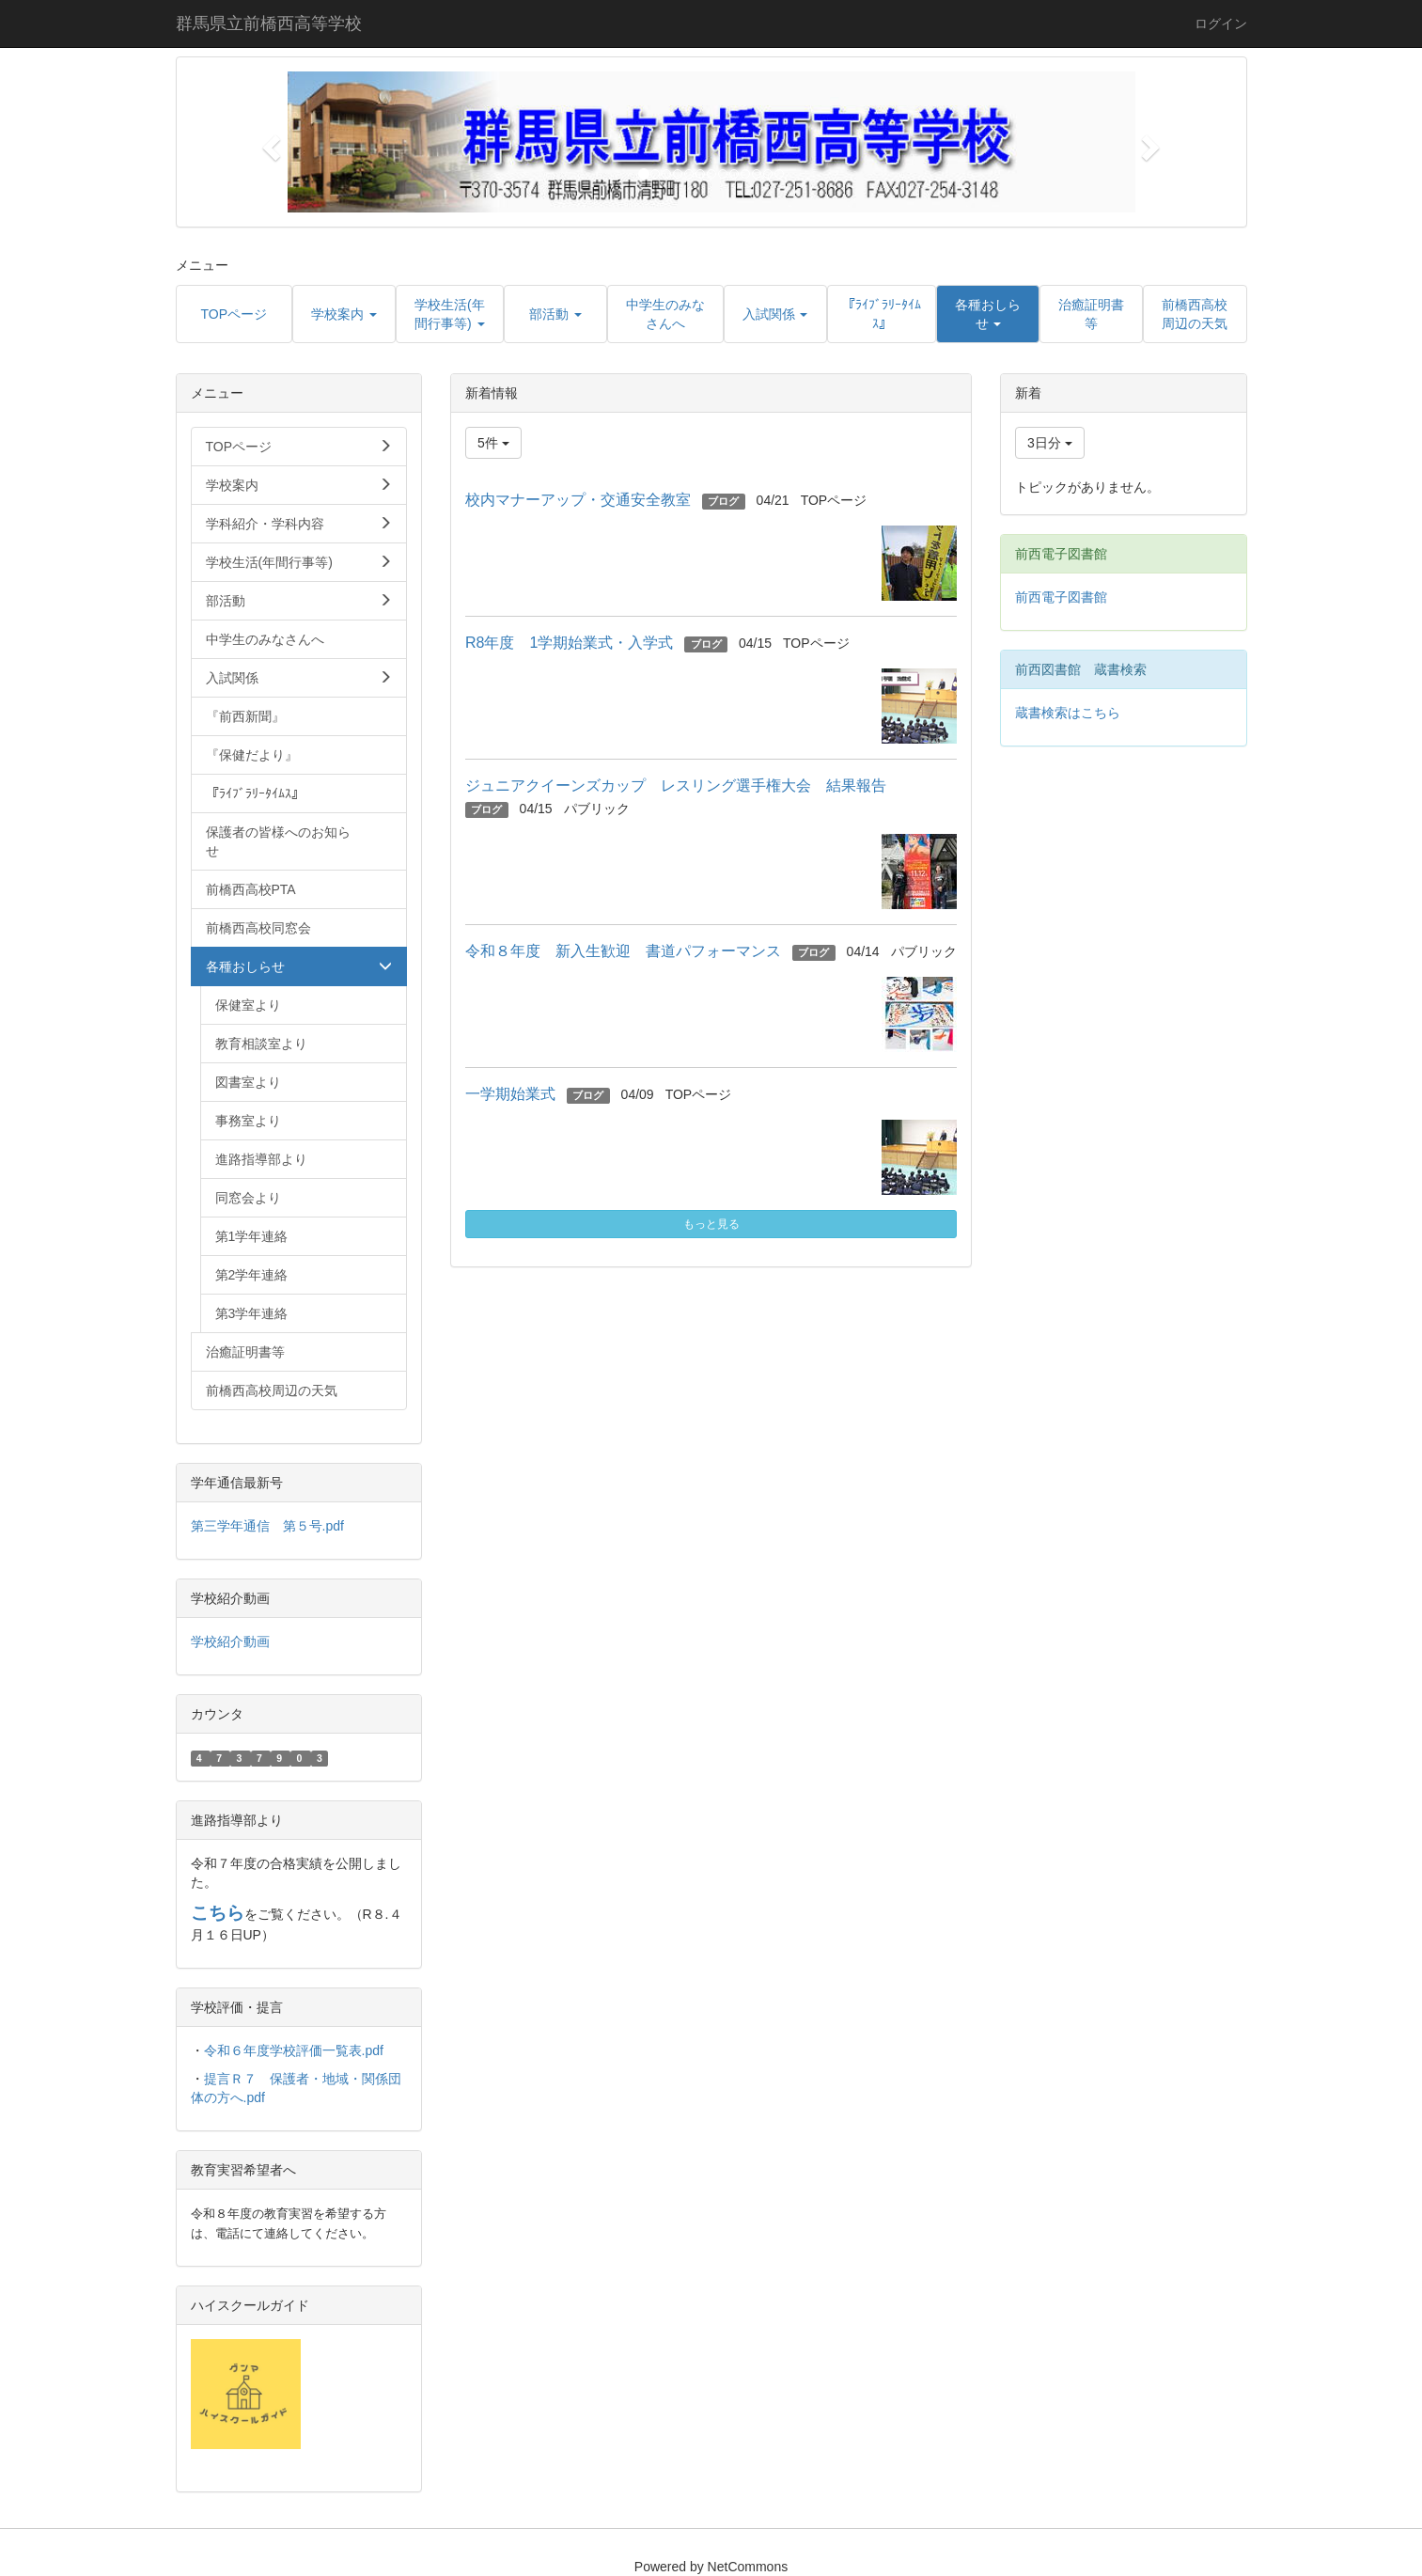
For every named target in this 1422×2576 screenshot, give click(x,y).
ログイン (1221, 23)
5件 (493, 442)
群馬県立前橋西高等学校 (269, 23)
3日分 (1049, 442)
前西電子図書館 (1061, 597)
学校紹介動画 (230, 1641)
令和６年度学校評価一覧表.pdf (293, 2050)
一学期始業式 (510, 1094)
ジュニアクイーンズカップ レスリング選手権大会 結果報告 (683, 785)
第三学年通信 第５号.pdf (267, 1525)
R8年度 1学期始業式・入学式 (569, 643)
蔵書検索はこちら (1067, 712)
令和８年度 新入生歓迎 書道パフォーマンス (623, 951)
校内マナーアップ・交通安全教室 (578, 500)
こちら (217, 1913)
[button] (269, 141)
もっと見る (711, 1224)
